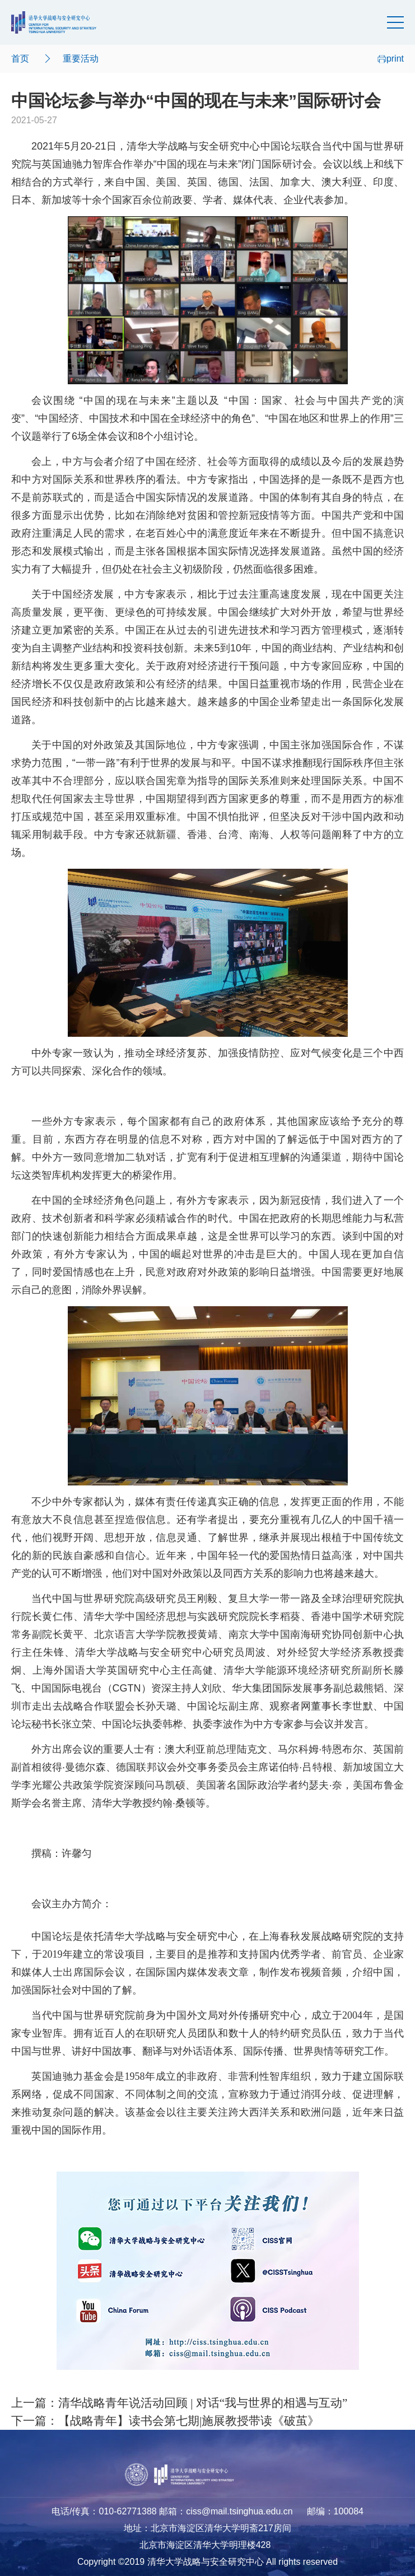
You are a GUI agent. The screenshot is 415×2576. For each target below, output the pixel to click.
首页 (20, 58)
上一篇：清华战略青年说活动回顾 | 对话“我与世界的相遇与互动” (179, 2403)
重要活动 (81, 58)
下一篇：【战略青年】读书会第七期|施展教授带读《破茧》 (165, 2421)
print (390, 58)
